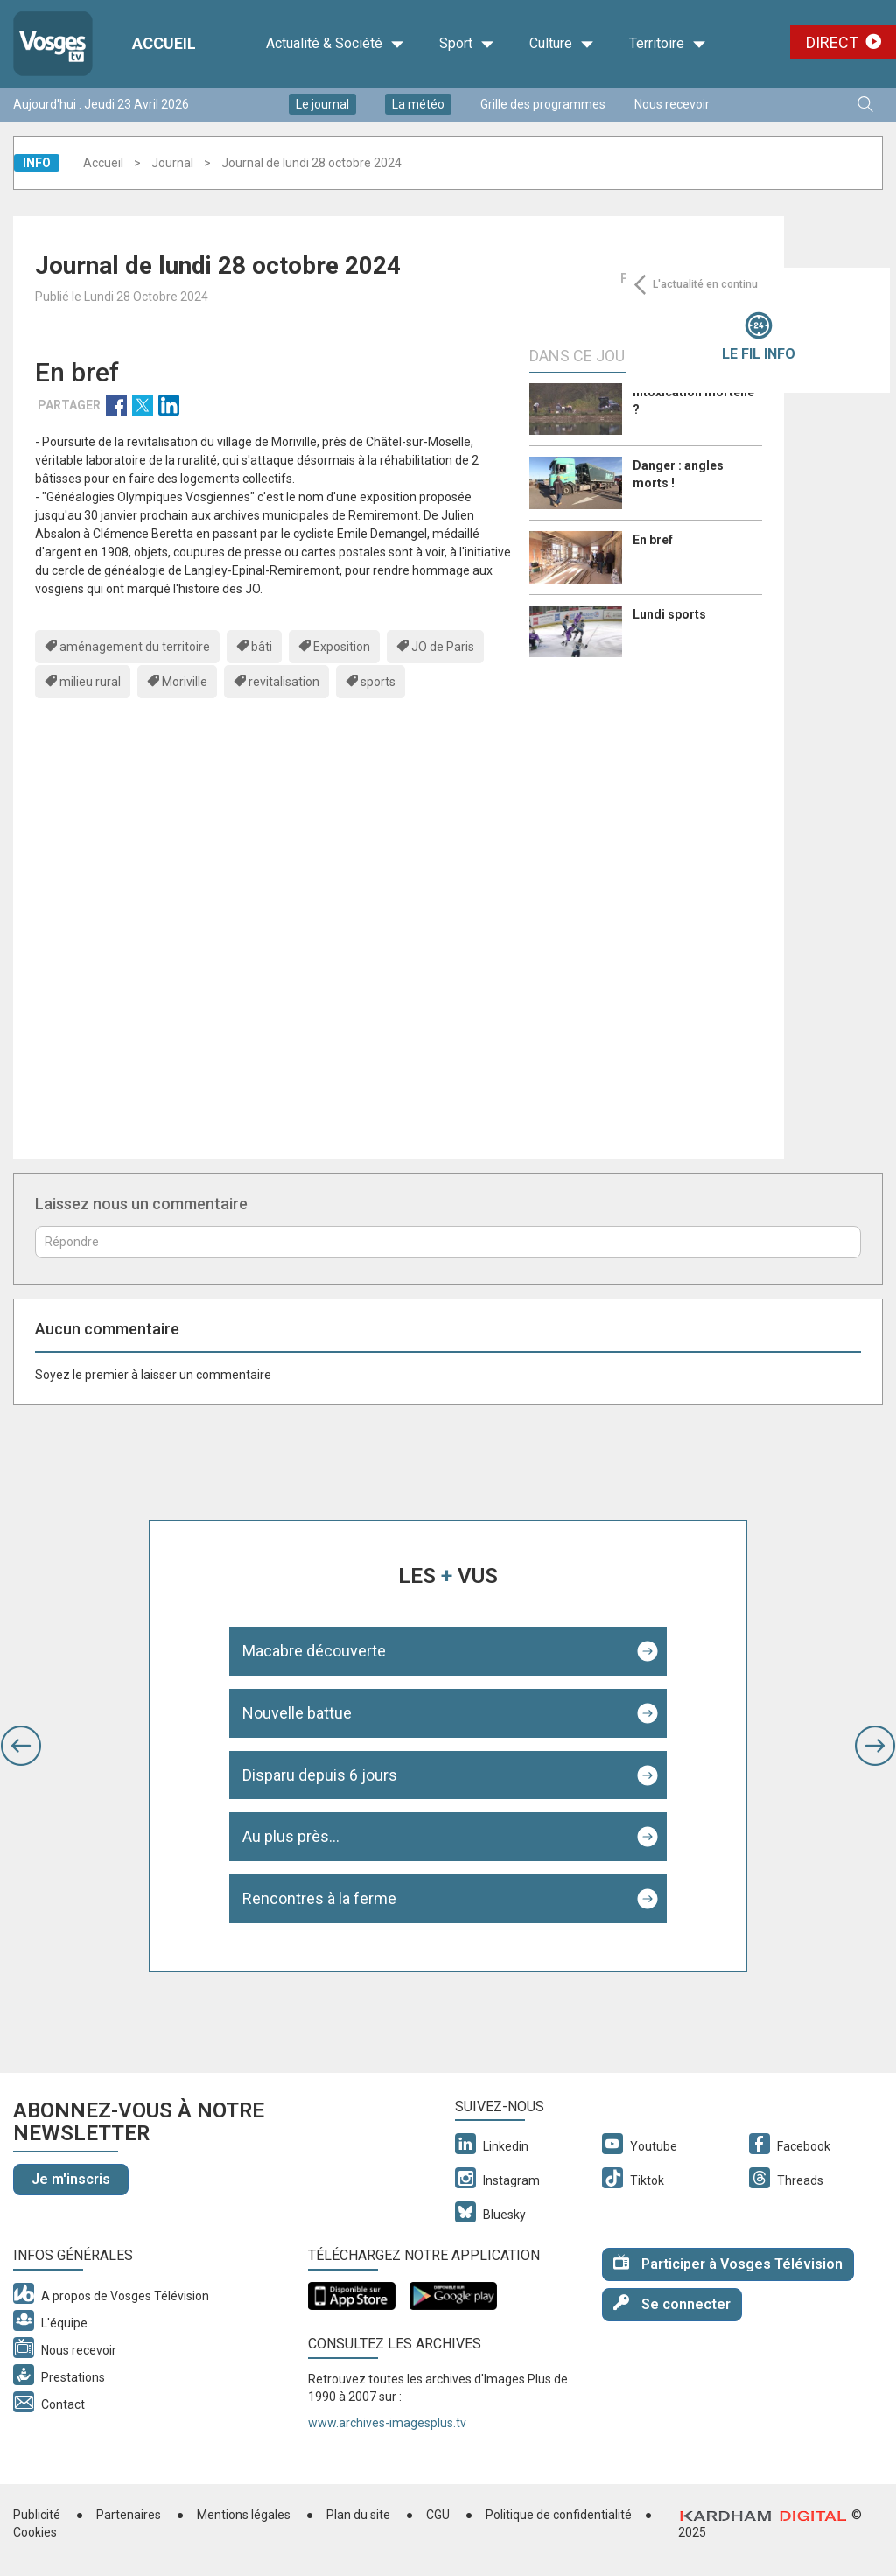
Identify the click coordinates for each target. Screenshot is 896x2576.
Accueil (103, 163)
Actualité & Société (335, 44)
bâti (261, 647)
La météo (418, 104)
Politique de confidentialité (559, 2515)
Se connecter (672, 2303)
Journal (172, 163)
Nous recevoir (672, 104)
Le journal (322, 104)
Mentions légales (243, 2515)
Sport (466, 44)
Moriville (184, 682)
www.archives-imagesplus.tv (387, 2423)
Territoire (667, 44)
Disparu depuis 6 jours (319, 1775)
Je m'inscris (71, 2179)
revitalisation (283, 682)
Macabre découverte (314, 1651)
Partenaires (128, 2515)
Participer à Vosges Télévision (728, 2263)
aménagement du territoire (135, 647)
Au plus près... (291, 1836)
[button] (21, 1746)
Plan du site (358, 2515)
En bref (653, 540)
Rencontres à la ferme (319, 1898)
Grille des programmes (543, 104)
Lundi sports (669, 614)
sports (378, 682)
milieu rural (90, 682)
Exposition (341, 647)
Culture (561, 44)
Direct (832, 42)
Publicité (36, 2515)
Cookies (35, 2532)
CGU (438, 2515)
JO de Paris (442, 647)
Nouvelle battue (297, 1713)
